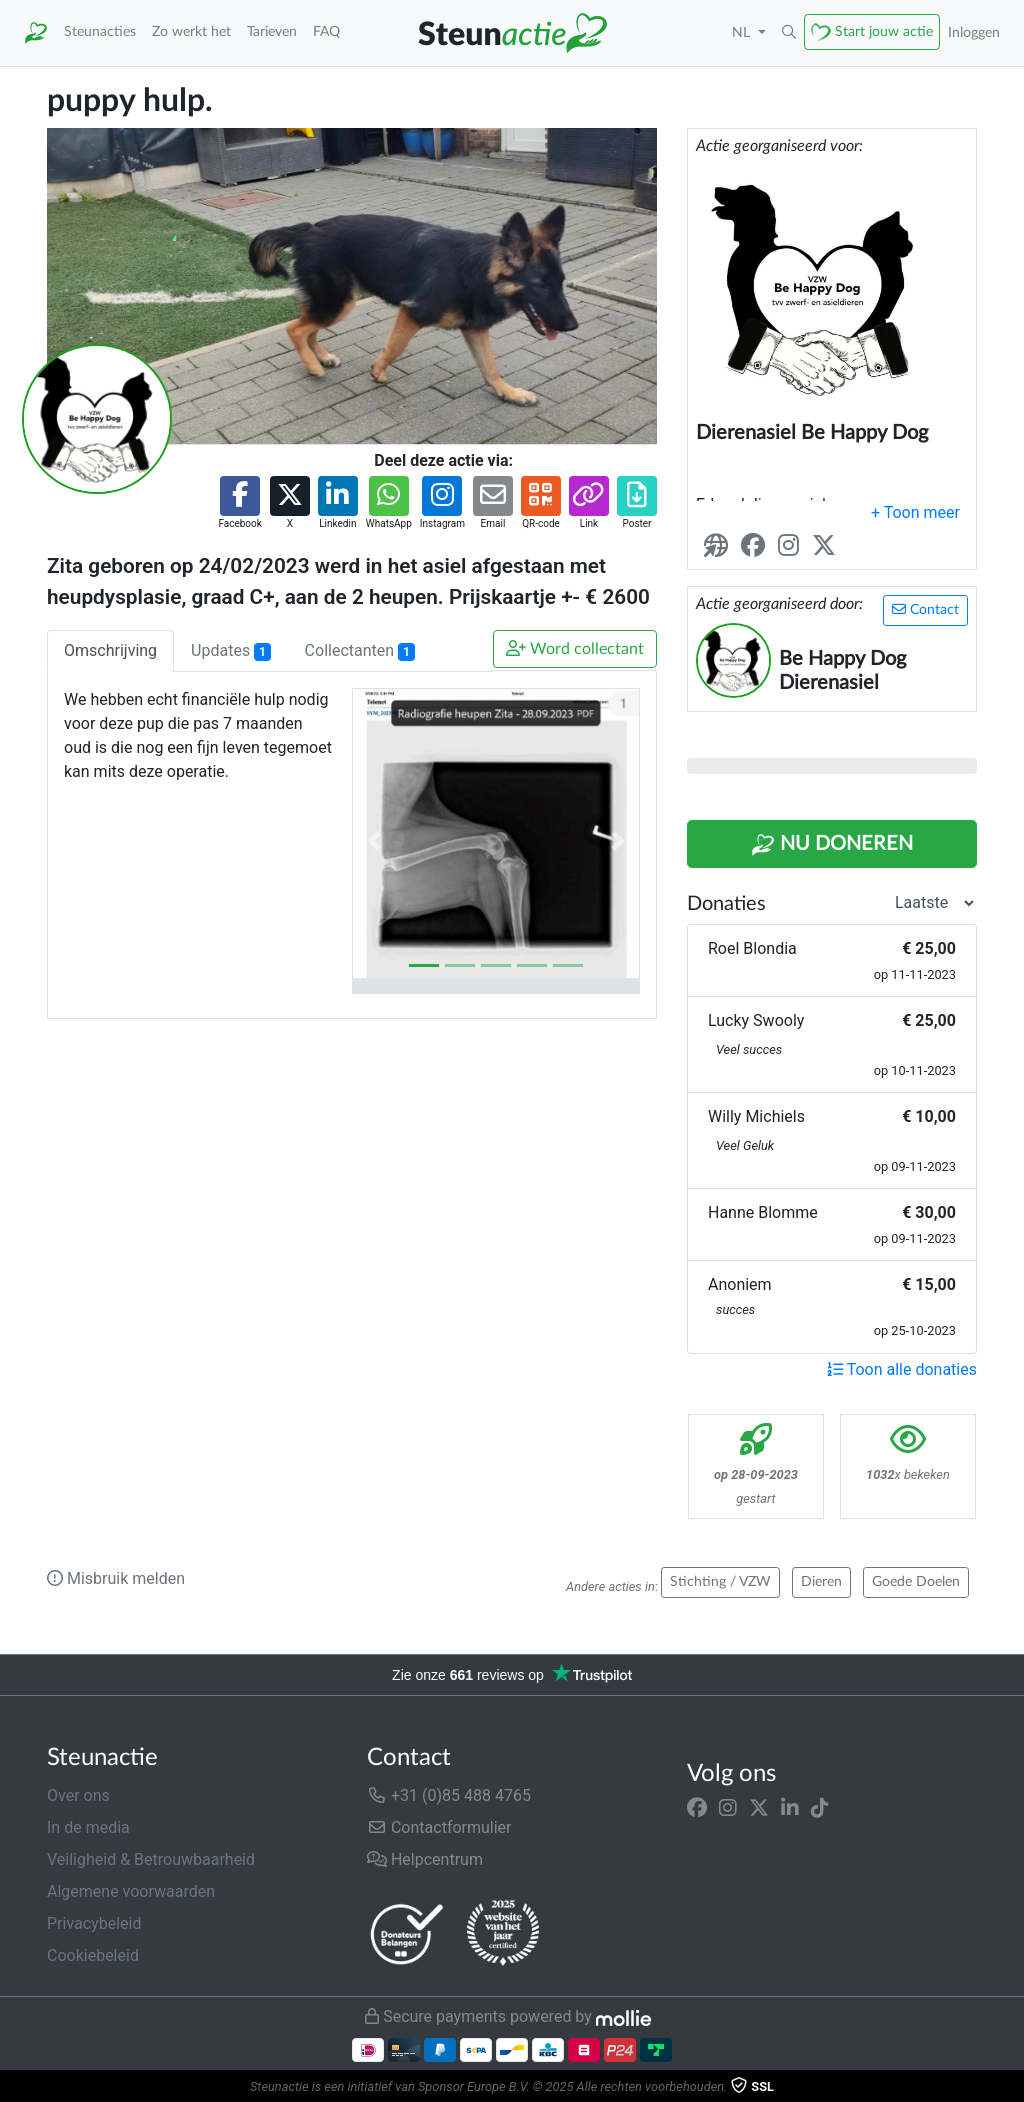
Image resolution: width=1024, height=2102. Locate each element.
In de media (88, 1827)
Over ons (78, 1795)
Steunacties (100, 31)
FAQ (326, 31)
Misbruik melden (116, 1578)
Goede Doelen (916, 1582)
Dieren (821, 1582)
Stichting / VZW (720, 1582)
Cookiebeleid (93, 1955)
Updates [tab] (231, 651)
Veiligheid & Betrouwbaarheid (151, 1859)
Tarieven (272, 31)
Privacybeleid (94, 1923)
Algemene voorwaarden (131, 1891)
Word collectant (575, 648)
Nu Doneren (832, 845)
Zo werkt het (191, 31)
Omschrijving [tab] (110, 650)
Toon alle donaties (902, 1369)
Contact (925, 609)
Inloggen (974, 32)
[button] (789, 33)
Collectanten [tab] (360, 651)
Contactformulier (439, 1827)
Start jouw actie (884, 31)
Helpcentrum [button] (425, 1859)
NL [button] (743, 32)
